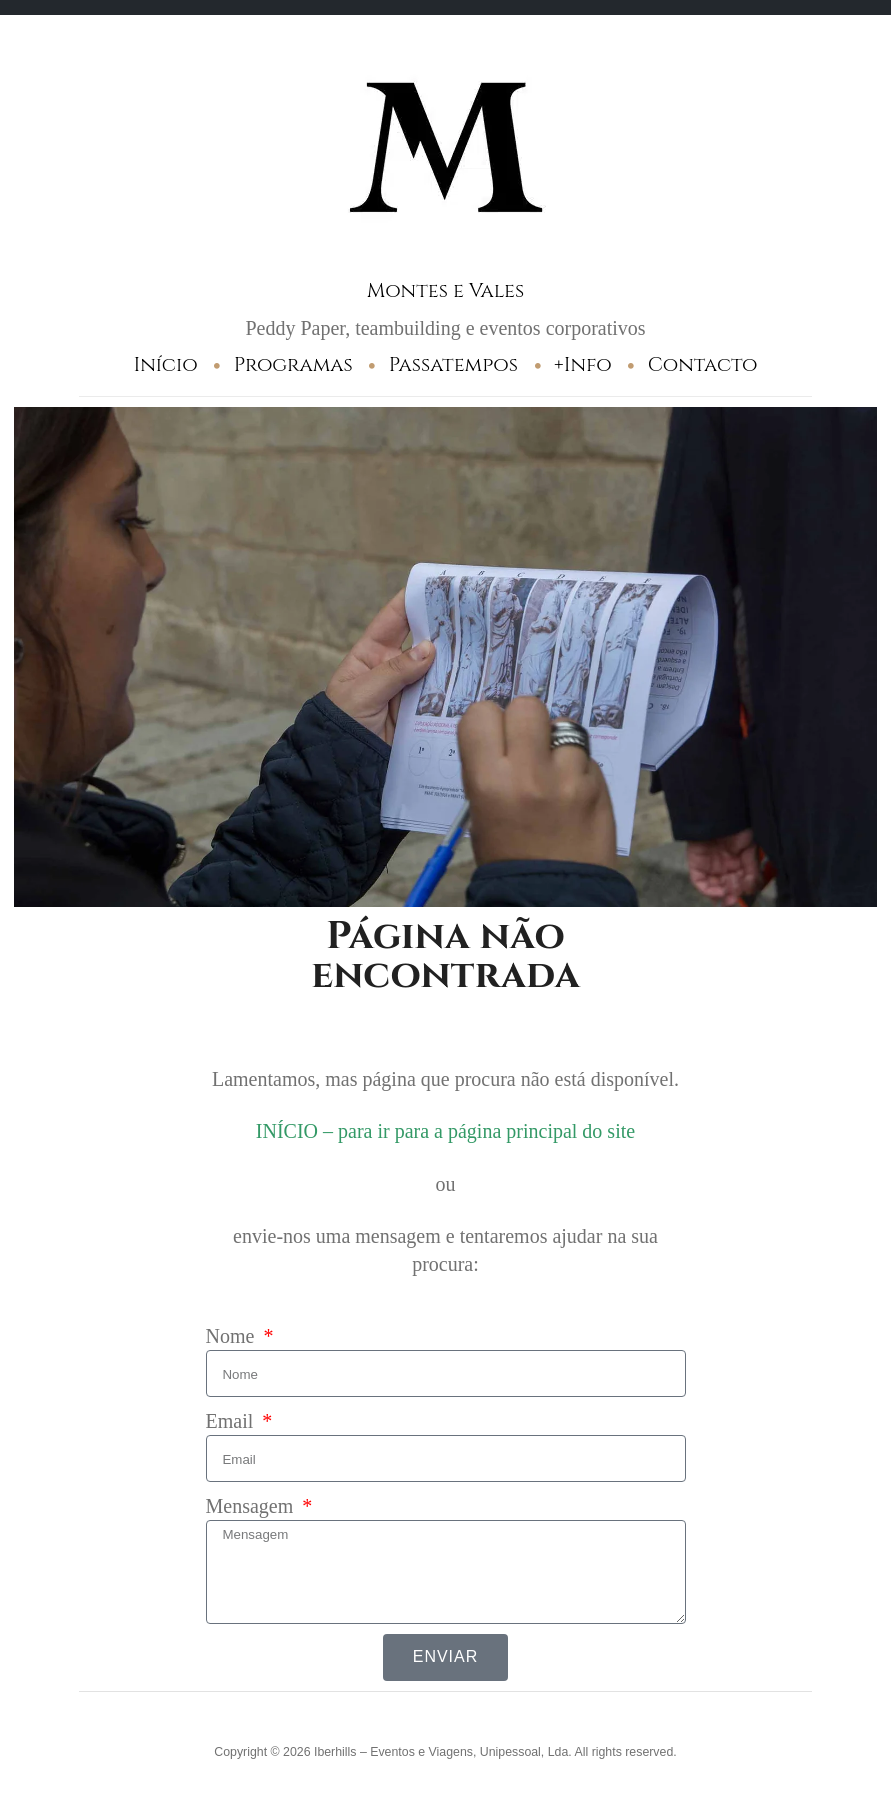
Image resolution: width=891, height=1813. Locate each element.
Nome (233, 1336)
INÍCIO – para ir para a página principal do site (445, 1131)
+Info (583, 364)
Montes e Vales (445, 290)
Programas (293, 364)
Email (232, 1421)
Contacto (703, 364)
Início (166, 364)
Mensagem (252, 1506)
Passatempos (453, 364)
